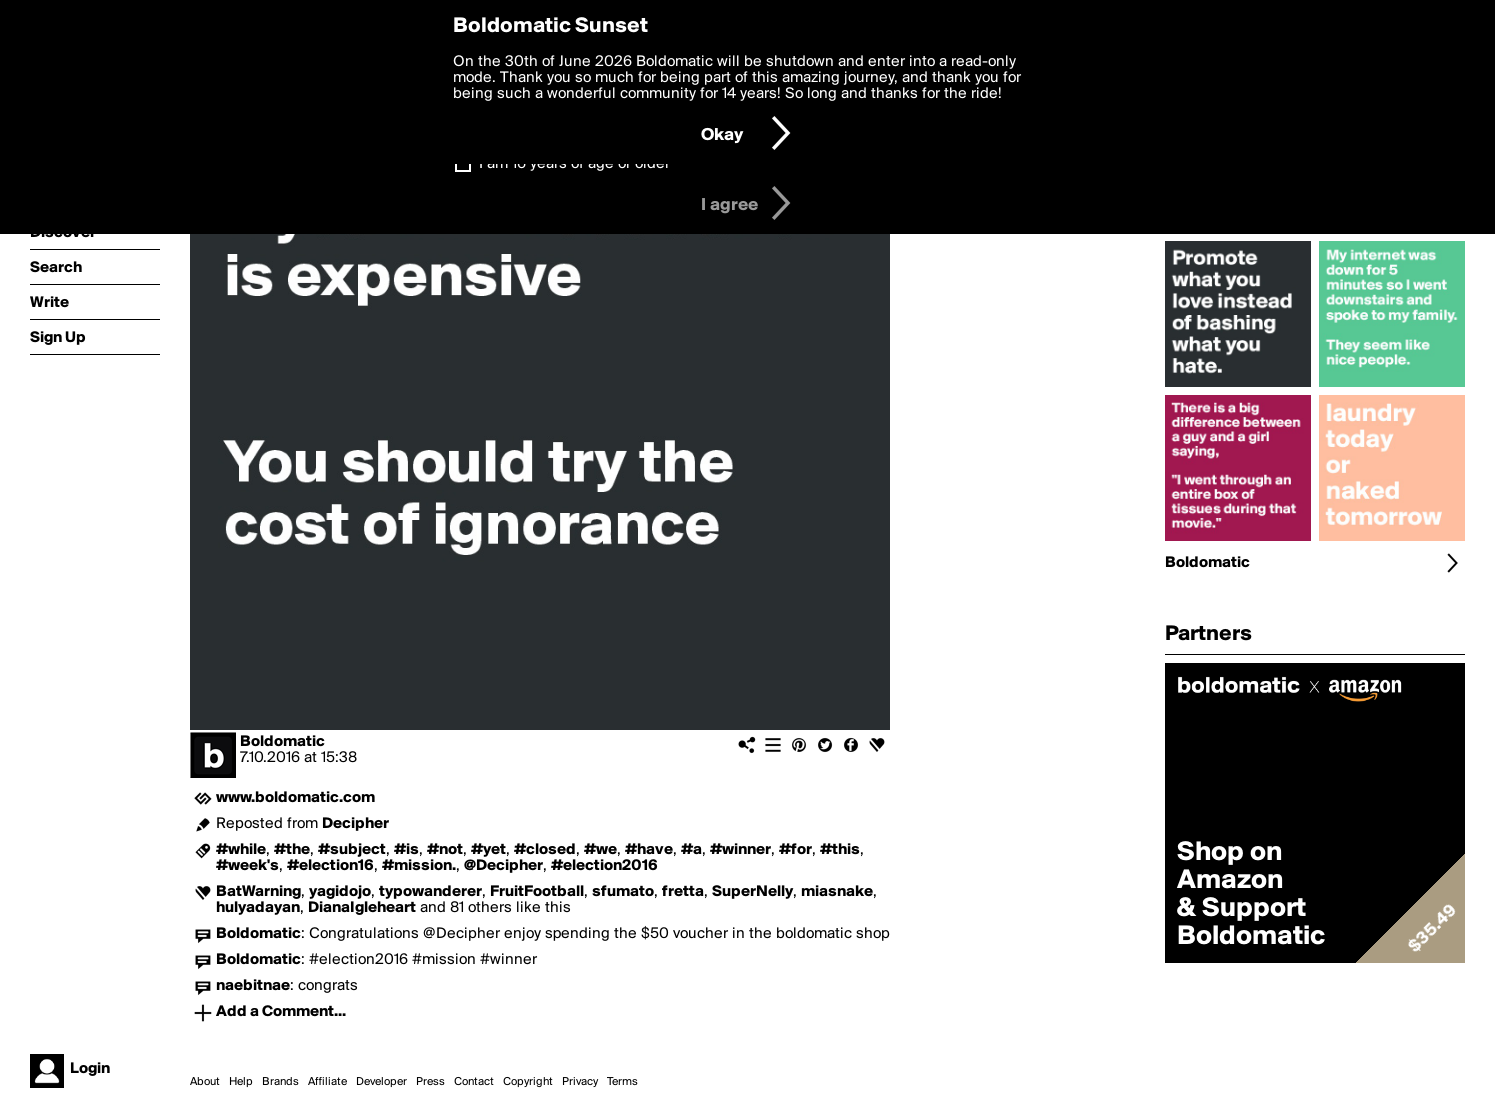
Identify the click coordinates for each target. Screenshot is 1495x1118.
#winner (740, 850)
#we (600, 850)
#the (292, 850)
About (205, 1082)
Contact (474, 1082)
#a (691, 850)
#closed (545, 850)
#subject (352, 850)
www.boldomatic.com (295, 798)
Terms (622, 1082)
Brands (280, 1082)
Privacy (580, 1082)
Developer (381, 1082)
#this (840, 850)
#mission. (419, 866)
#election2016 (604, 866)
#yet (488, 850)
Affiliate (327, 1082)
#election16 (330, 866)
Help (241, 1082)
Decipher (355, 824)
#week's (247, 866)
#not (445, 850)
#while (241, 850)
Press (430, 1082)
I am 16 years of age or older (574, 164)
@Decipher (503, 866)
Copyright (528, 1082)
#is (406, 850)
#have (649, 850)
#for (795, 850)
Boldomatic (282, 742)
